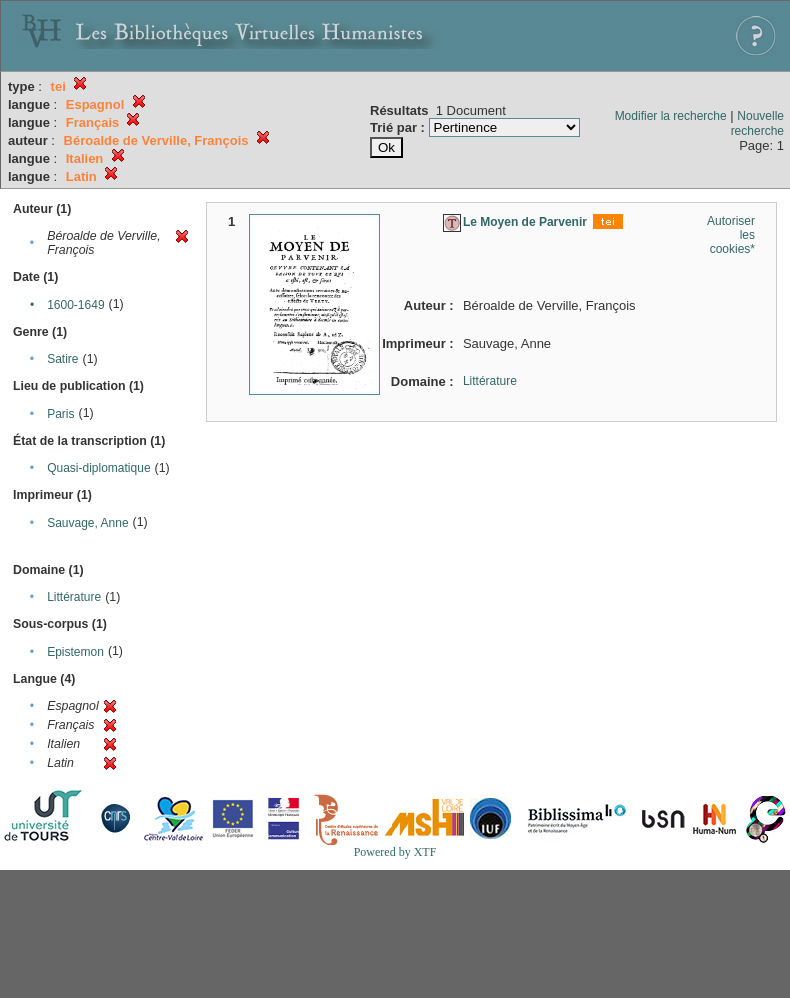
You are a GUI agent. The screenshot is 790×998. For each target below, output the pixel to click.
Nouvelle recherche (757, 123)
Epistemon (75, 652)
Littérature (74, 597)
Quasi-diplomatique (98, 468)
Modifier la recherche (671, 116)
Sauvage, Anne (87, 523)
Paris (60, 414)
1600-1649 (75, 305)
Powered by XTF (395, 852)
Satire (62, 359)
